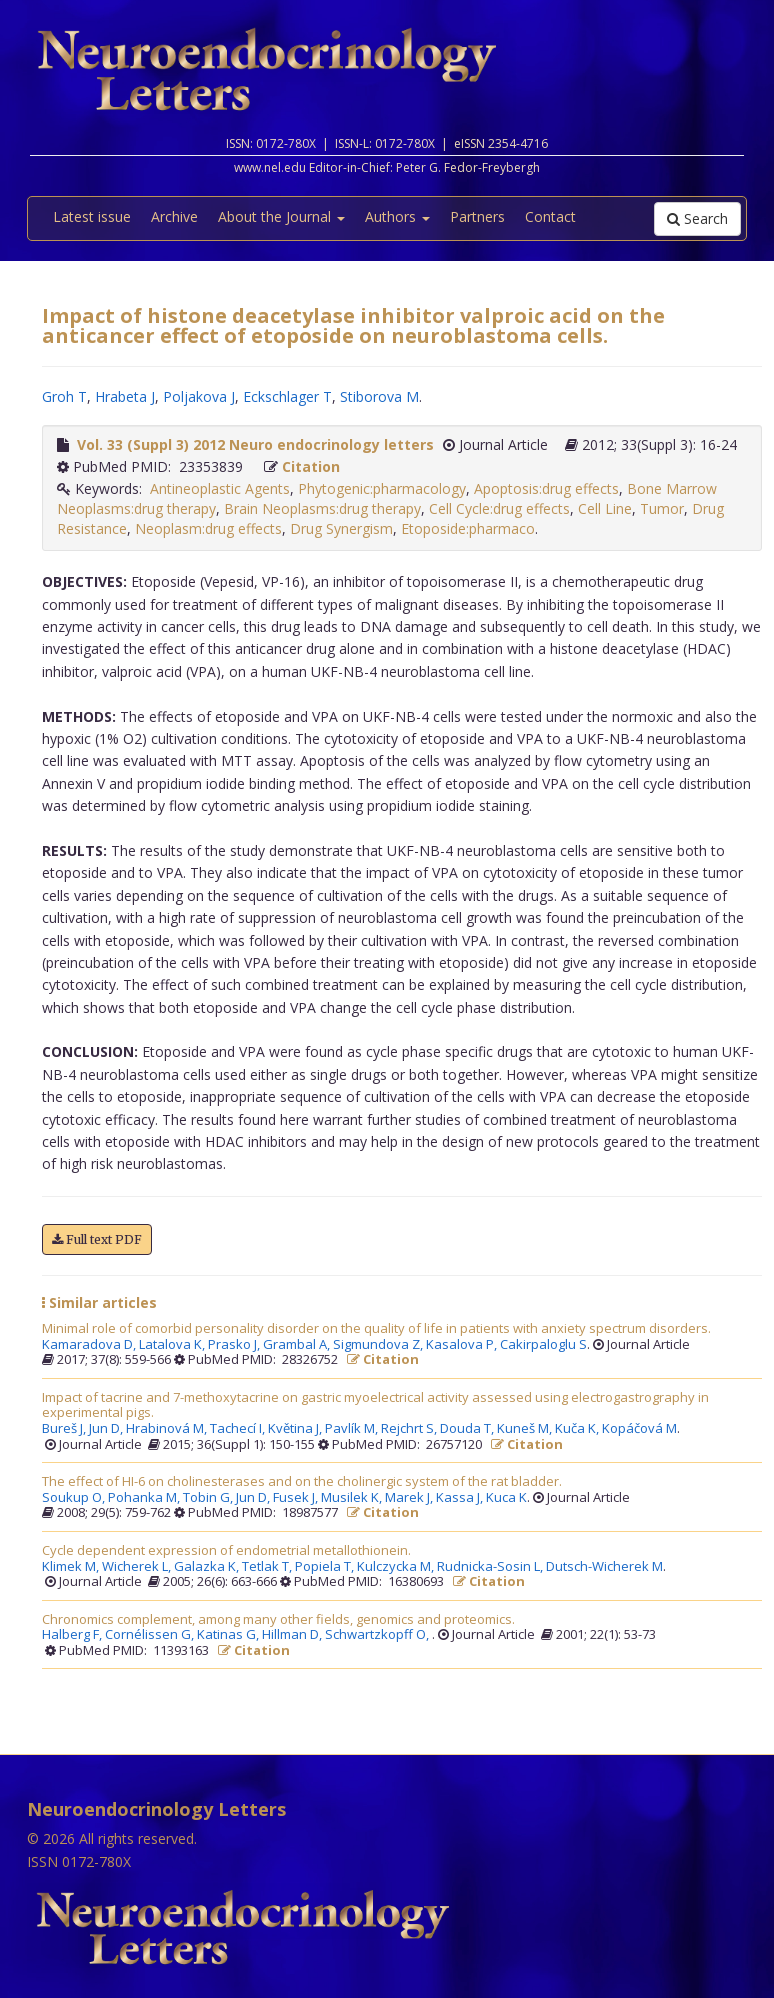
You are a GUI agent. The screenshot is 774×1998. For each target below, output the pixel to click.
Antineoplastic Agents (220, 488)
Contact (550, 216)
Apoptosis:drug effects (546, 488)
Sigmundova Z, (379, 1345)
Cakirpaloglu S (543, 1345)
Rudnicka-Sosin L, (491, 1567)
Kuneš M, (526, 1429)
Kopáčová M (639, 1429)
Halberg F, (73, 1635)
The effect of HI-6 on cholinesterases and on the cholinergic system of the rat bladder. (302, 1482)
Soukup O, (75, 1498)
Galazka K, (208, 1567)
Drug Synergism (341, 528)
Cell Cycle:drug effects (499, 508)
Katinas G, (229, 1635)
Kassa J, (461, 1498)
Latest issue (92, 216)
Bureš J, (65, 1429)
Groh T (64, 396)
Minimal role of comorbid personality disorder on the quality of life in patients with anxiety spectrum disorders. (376, 1329)
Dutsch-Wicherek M (604, 1567)
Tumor (662, 508)
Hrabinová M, (168, 1429)
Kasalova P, (463, 1345)
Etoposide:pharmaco (468, 528)
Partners (477, 216)
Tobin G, (209, 1498)
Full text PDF (97, 1239)
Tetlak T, (268, 1567)
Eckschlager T (287, 396)
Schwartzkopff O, (378, 1635)
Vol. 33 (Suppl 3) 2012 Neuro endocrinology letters (255, 444)
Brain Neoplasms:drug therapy (322, 508)
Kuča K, (578, 1429)
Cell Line (605, 508)
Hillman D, (293, 1635)
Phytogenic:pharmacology (382, 488)
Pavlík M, (353, 1429)
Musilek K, (353, 1498)
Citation (311, 466)
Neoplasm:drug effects (208, 528)
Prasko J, (235, 1345)
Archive (174, 216)
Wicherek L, (138, 1567)
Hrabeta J (125, 396)
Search (697, 218)
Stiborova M (379, 396)
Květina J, (296, 1429)
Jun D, (107, 1429)
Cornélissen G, (151, 1635)
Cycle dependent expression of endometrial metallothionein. (226, 1551)
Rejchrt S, (410, 1429)
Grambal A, (298, 1345)
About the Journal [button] (281, 216)
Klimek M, (72, 1567)
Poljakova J (199, 396)
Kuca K (506, 1498)
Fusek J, (297, 1498)
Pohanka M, (145, 1498)
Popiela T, (326, 1567)
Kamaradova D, (90, 1345)
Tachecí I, (239, 1429)
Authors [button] (397, 216)
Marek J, (410, 1498)
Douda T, (468, 1429)
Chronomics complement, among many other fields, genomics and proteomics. (278, 1620)
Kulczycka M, (397, 1567)
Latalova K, (173, 1345)
